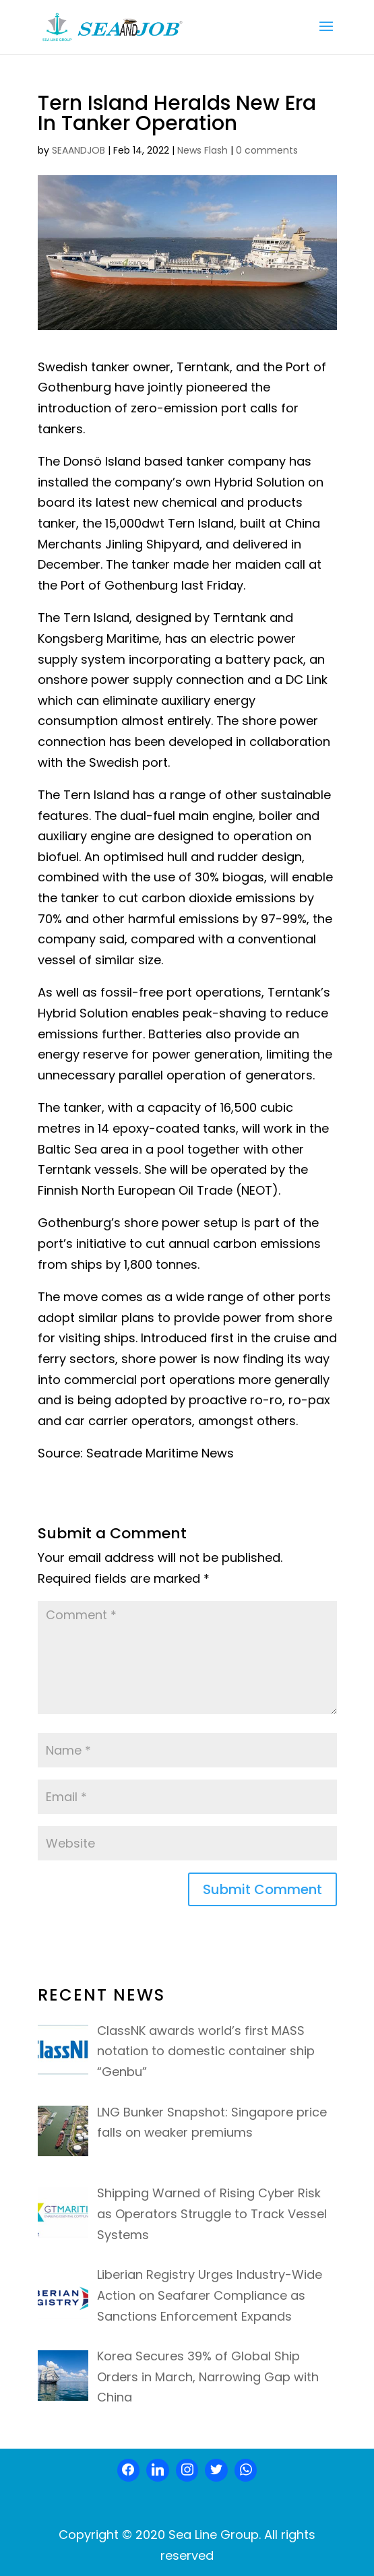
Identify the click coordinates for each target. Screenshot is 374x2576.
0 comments (267, 150)
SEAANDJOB (78, 150)
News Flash (202, 150)
